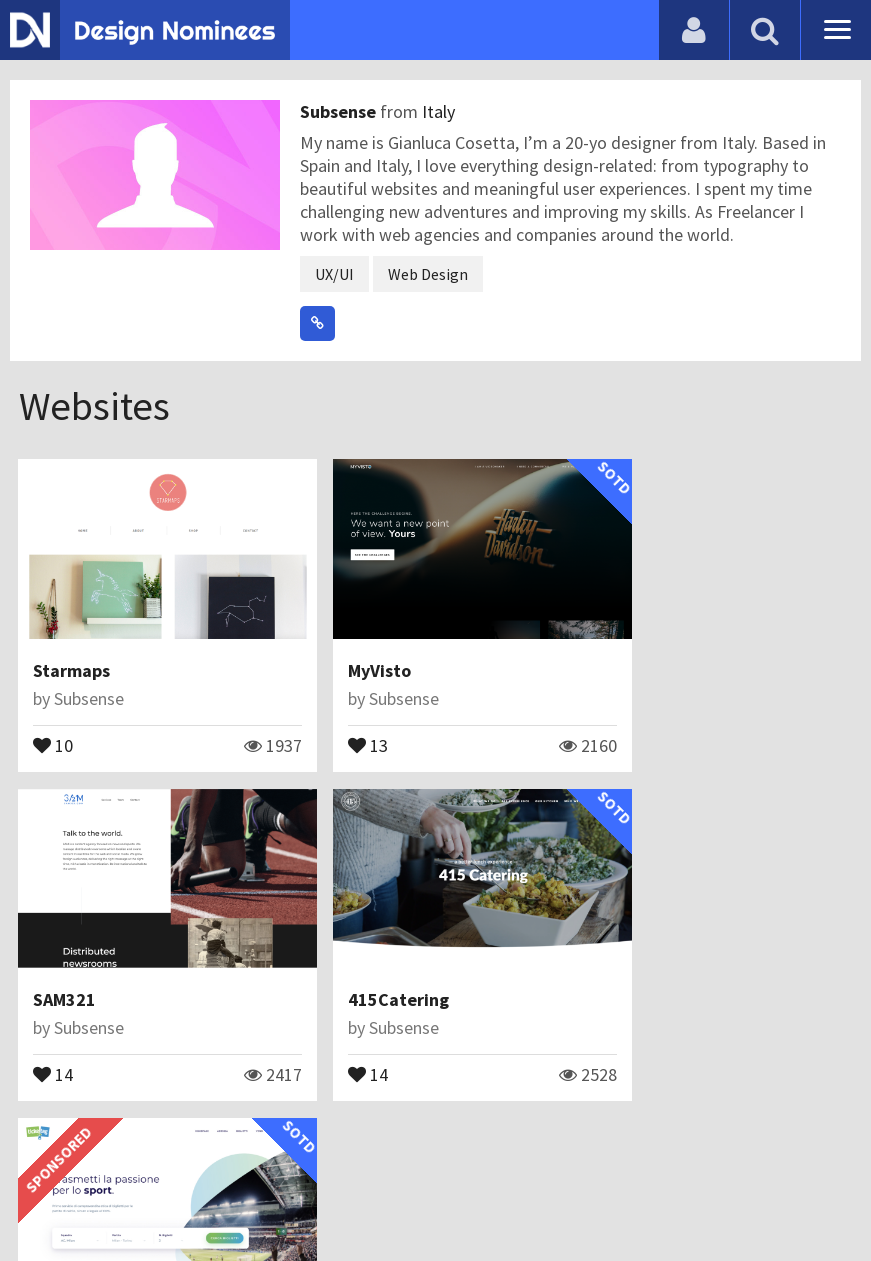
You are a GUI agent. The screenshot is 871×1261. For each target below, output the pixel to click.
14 (621, 724)
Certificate (214, 1195)
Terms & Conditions (351, 1195)
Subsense (340, 111)
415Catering (84, 960)
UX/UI (334, 274)
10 (54, 724)
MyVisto (348, 650)
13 (337, 724)
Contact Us (117, 1195)
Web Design (428, 274)
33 (337, 1034)
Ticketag (353, 960)
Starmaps (72, 650)
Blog (42, 1195)
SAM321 (632, 650)
